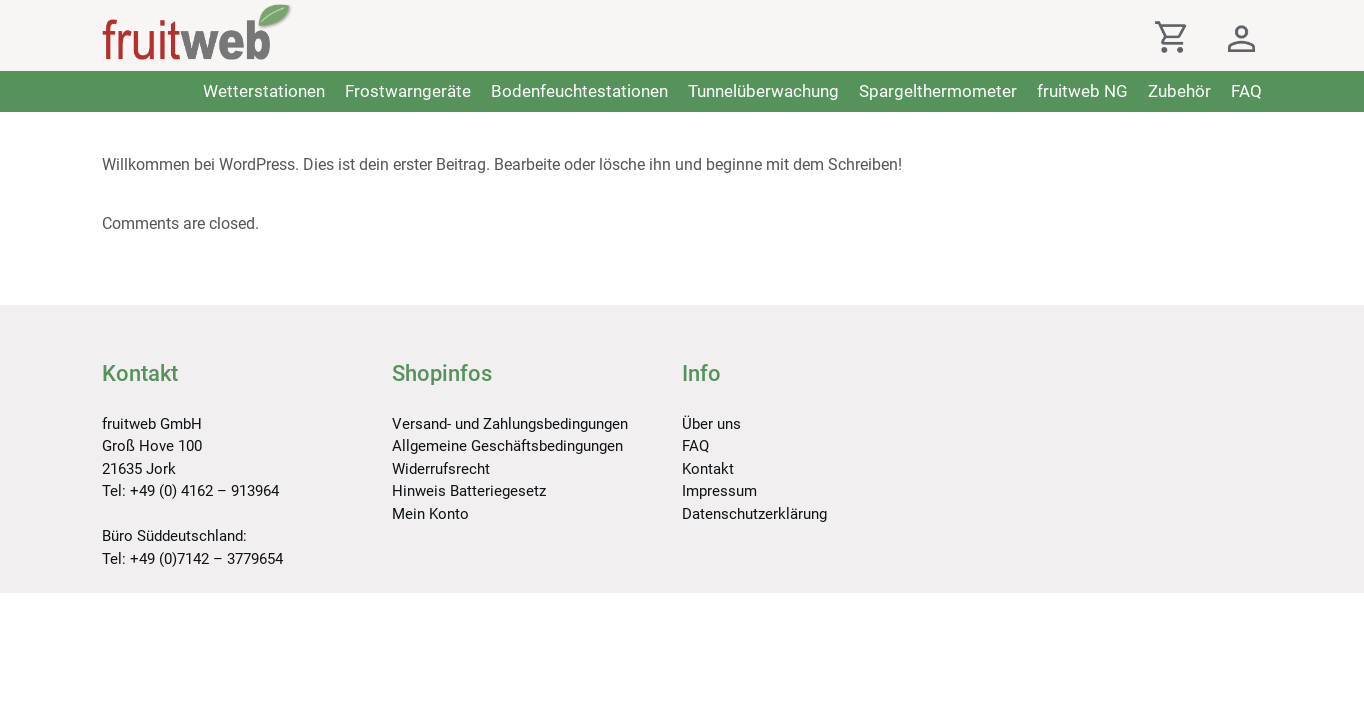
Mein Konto (430, 514)
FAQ (1246, 91)
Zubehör (1179, 91)
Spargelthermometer (938, 91)
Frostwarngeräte (408, 91)
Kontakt (708, 469)
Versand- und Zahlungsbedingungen (510, 424)
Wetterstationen (264, 91)
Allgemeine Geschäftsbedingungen (507, 446)
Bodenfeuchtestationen (579, 91)
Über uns (711, 424)
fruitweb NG (1082, 91)
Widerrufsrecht (441, 469)
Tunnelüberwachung (763, 91)
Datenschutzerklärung (754, 514)
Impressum (719, 491)
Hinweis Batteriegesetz (469, 491)
